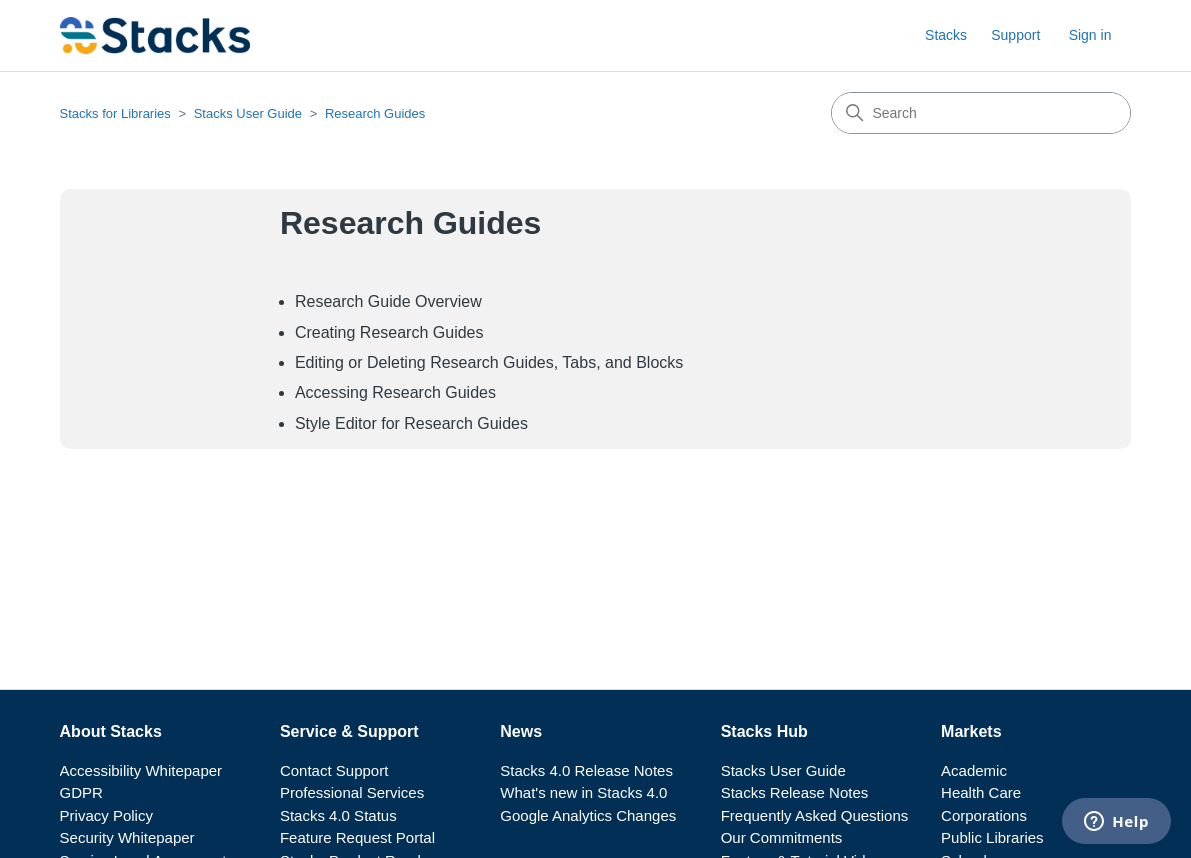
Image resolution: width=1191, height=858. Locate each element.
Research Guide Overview (388, 301)
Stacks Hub (764, 731)
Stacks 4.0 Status (338, 815)
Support (1015, 35)
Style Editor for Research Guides (411, 423)
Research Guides (375, 113)
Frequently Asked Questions (815, 815)
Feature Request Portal (357, 837)
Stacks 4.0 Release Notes (586, 770)
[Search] (981, 113)
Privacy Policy (106, 815)
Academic (974, 770)
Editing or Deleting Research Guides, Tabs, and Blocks (489, 362)
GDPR (81, 792)
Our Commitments (782, 837)
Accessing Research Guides (395, 392)
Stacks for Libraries (115, 113)
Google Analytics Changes (588, 815)
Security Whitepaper (127, 837)
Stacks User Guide (248, 113)
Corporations (984, 815)
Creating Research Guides (389, 332)
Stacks (946, 35)
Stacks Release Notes (795, 792)
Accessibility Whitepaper (141, 770)
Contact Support (334, 770)
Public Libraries (992, 837)
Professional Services (352, 792)
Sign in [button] (1090, 35)
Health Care (981, 792)
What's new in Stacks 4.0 (583, 792)
